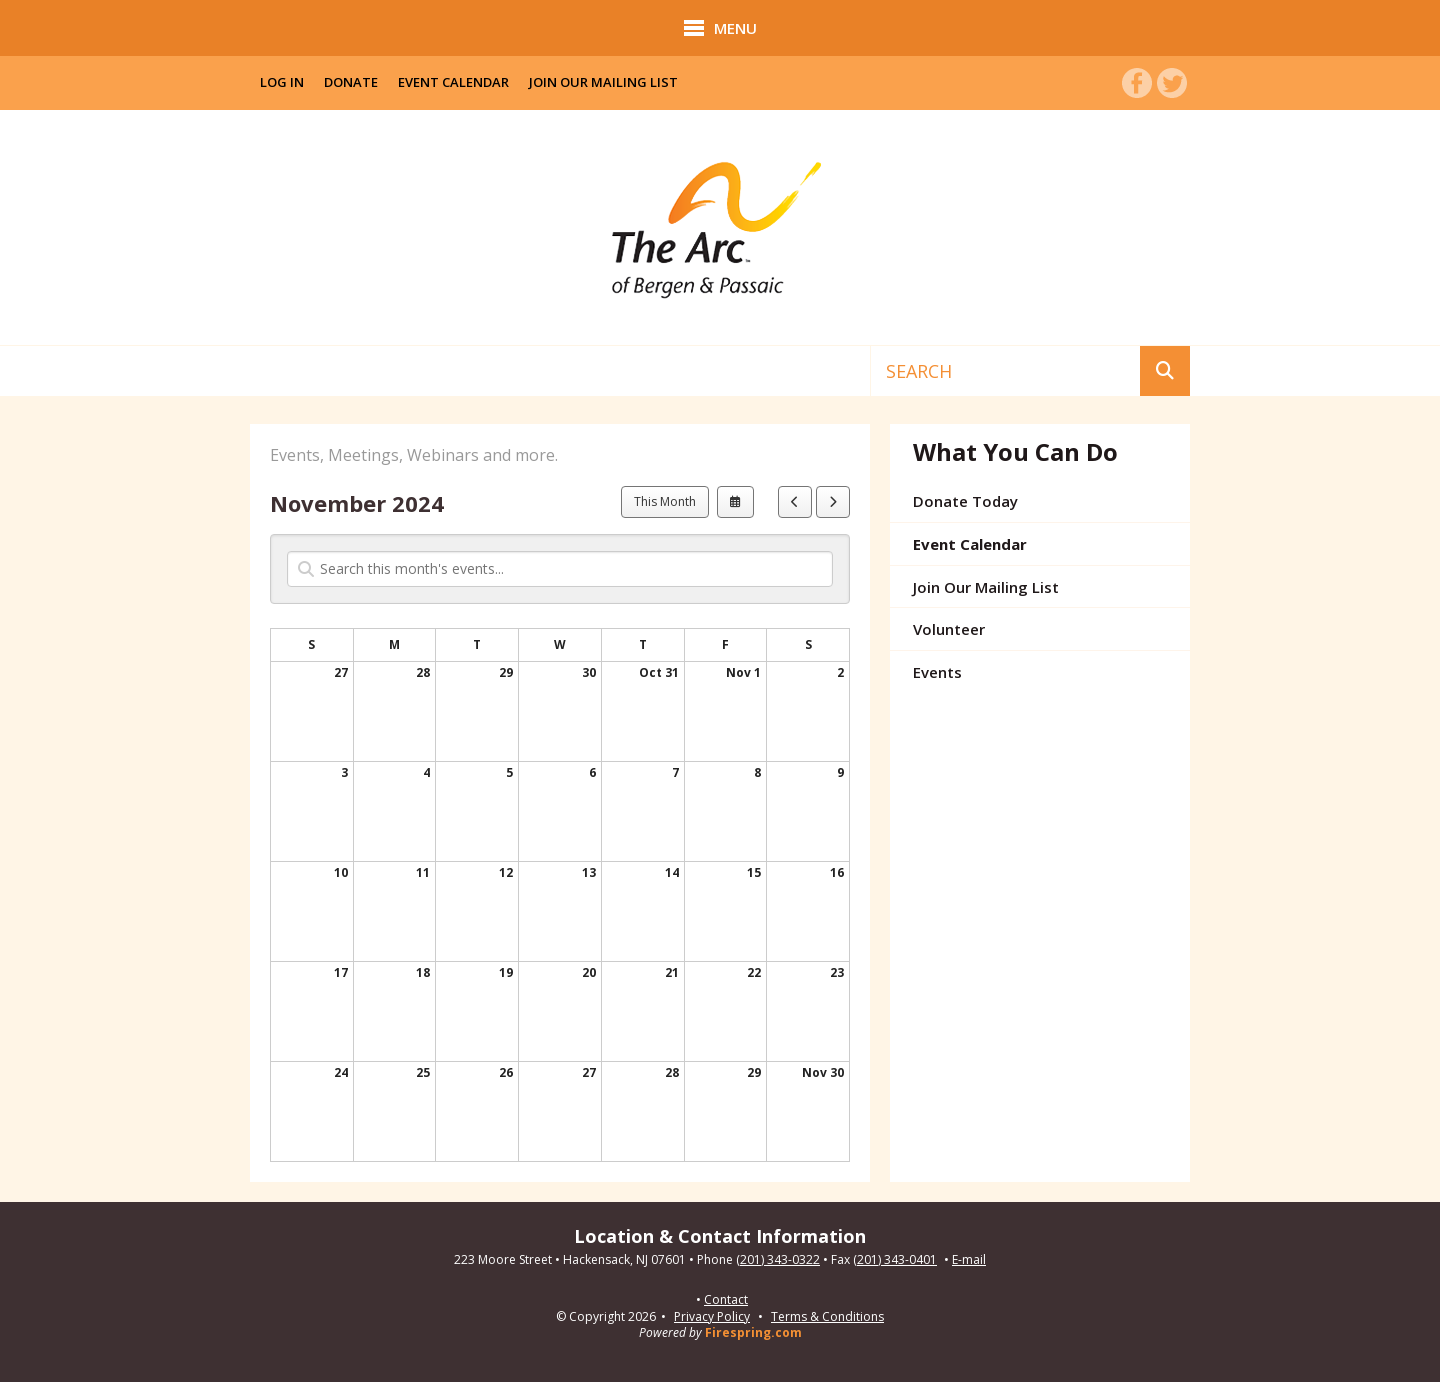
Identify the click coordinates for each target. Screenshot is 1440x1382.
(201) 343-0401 (895, 1260)
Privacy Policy (712, 1316)
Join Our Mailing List (603, 82)
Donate (351, 82)
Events (937, 672)
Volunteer (949, 629)
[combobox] (1005, 371)
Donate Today (965, 501)
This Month (665, 501)
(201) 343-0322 (778, 1260)
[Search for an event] (560, 569)
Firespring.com (753, 1332)
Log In (282, 82)
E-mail (969, 1260)
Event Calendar (453, 82)
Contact (726, 1300)
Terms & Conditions (827, 1316)
